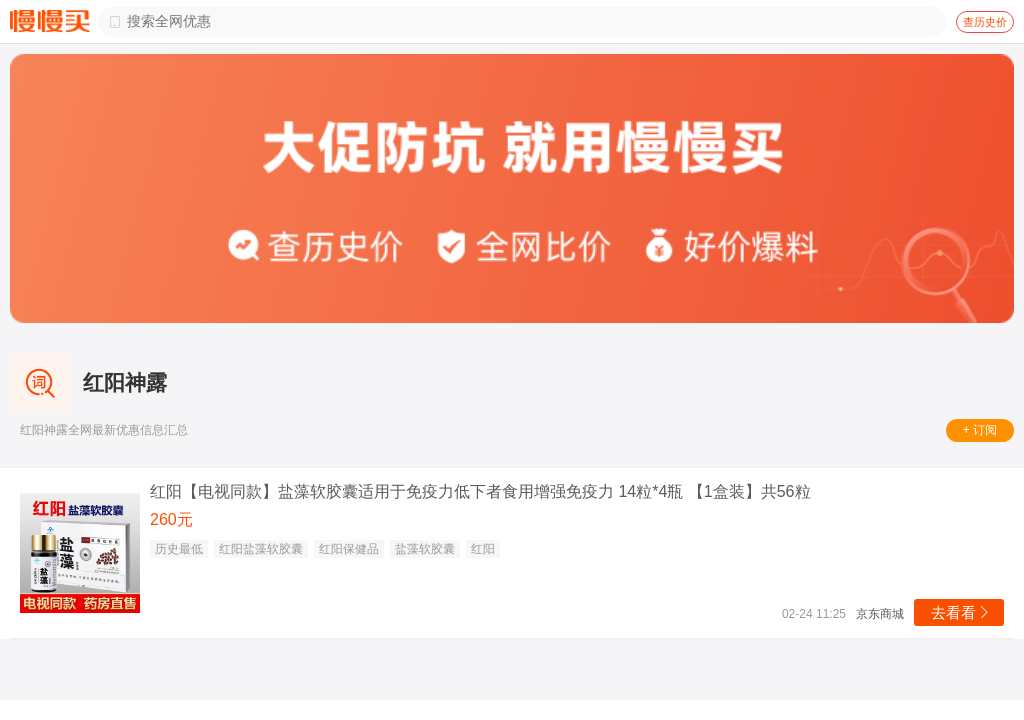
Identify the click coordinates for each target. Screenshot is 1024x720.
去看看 (961, 612)
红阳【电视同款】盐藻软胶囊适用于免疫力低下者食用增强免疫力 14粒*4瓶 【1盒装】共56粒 (480, 491)
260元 (171, 519)
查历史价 (985, 22)
